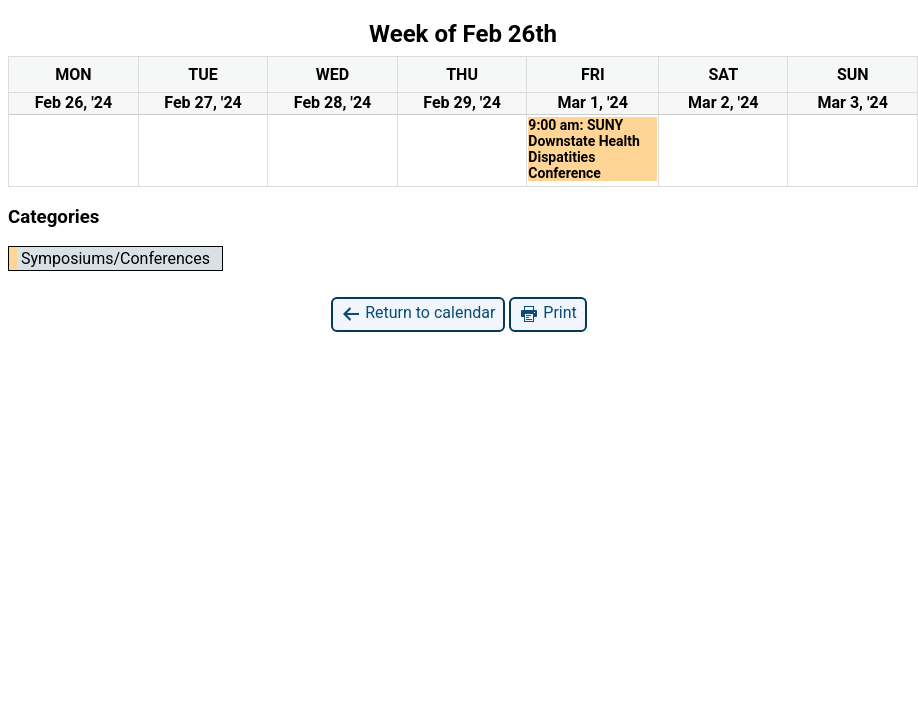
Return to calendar (418, 313)
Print (547, 313)
